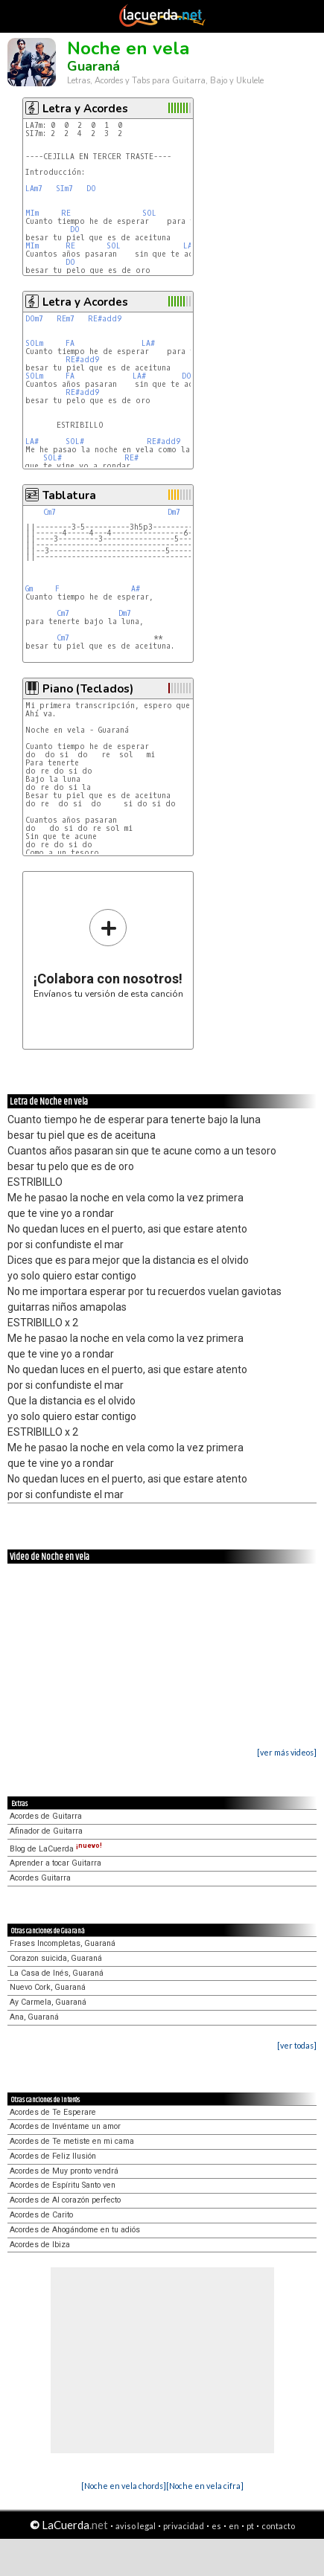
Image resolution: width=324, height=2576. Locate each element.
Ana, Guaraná (34, 2017)
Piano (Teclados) (87, 688)
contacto (278, 2526)
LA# (148, 343)
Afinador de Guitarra (46, 1831)
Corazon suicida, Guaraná (56, 1958)
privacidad (183, 2526)
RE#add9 (104, 319)
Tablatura (69, 495)
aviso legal (135, 2526)
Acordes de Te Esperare (53, 2112)
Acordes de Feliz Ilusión (53, 2156)
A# (135, 589)
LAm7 (33, 188)
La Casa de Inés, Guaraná (57, 1973)
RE (66, 213)
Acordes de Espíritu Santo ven (62, 2185)
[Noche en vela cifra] (205, 2485)
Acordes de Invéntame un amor (65, 2126)
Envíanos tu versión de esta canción (108, 953)
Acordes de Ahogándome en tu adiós (75, 2230)
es (216, 2526)
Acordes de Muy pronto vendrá (64, 2171)
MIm (32, 213)
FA (70, 343)
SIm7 (64, 188)
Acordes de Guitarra (46, 1816)
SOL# (75, 441)
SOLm (34, 343)
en (234, 2526)
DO (91, 188)
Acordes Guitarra (40, 1878)
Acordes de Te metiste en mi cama (72, 2141)
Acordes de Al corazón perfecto (65, 2200)
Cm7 (49, 512)
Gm (29, 589)
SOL (149, 213)
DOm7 (34, 319)
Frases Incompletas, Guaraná (62, 1943)
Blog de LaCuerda (56, 1849)
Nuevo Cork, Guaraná (48, 1987)
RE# (131, 458)
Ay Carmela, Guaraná (48, 2002)
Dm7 (174, 512)
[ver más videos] (287, 1752)
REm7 (65, 319)
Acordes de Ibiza (40, 2244)
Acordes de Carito (41, 2215)
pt (250, 2526)
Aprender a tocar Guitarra (55, 1863)
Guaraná (93, 66)
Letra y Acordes (85, 108)
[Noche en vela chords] (123, 2485)
